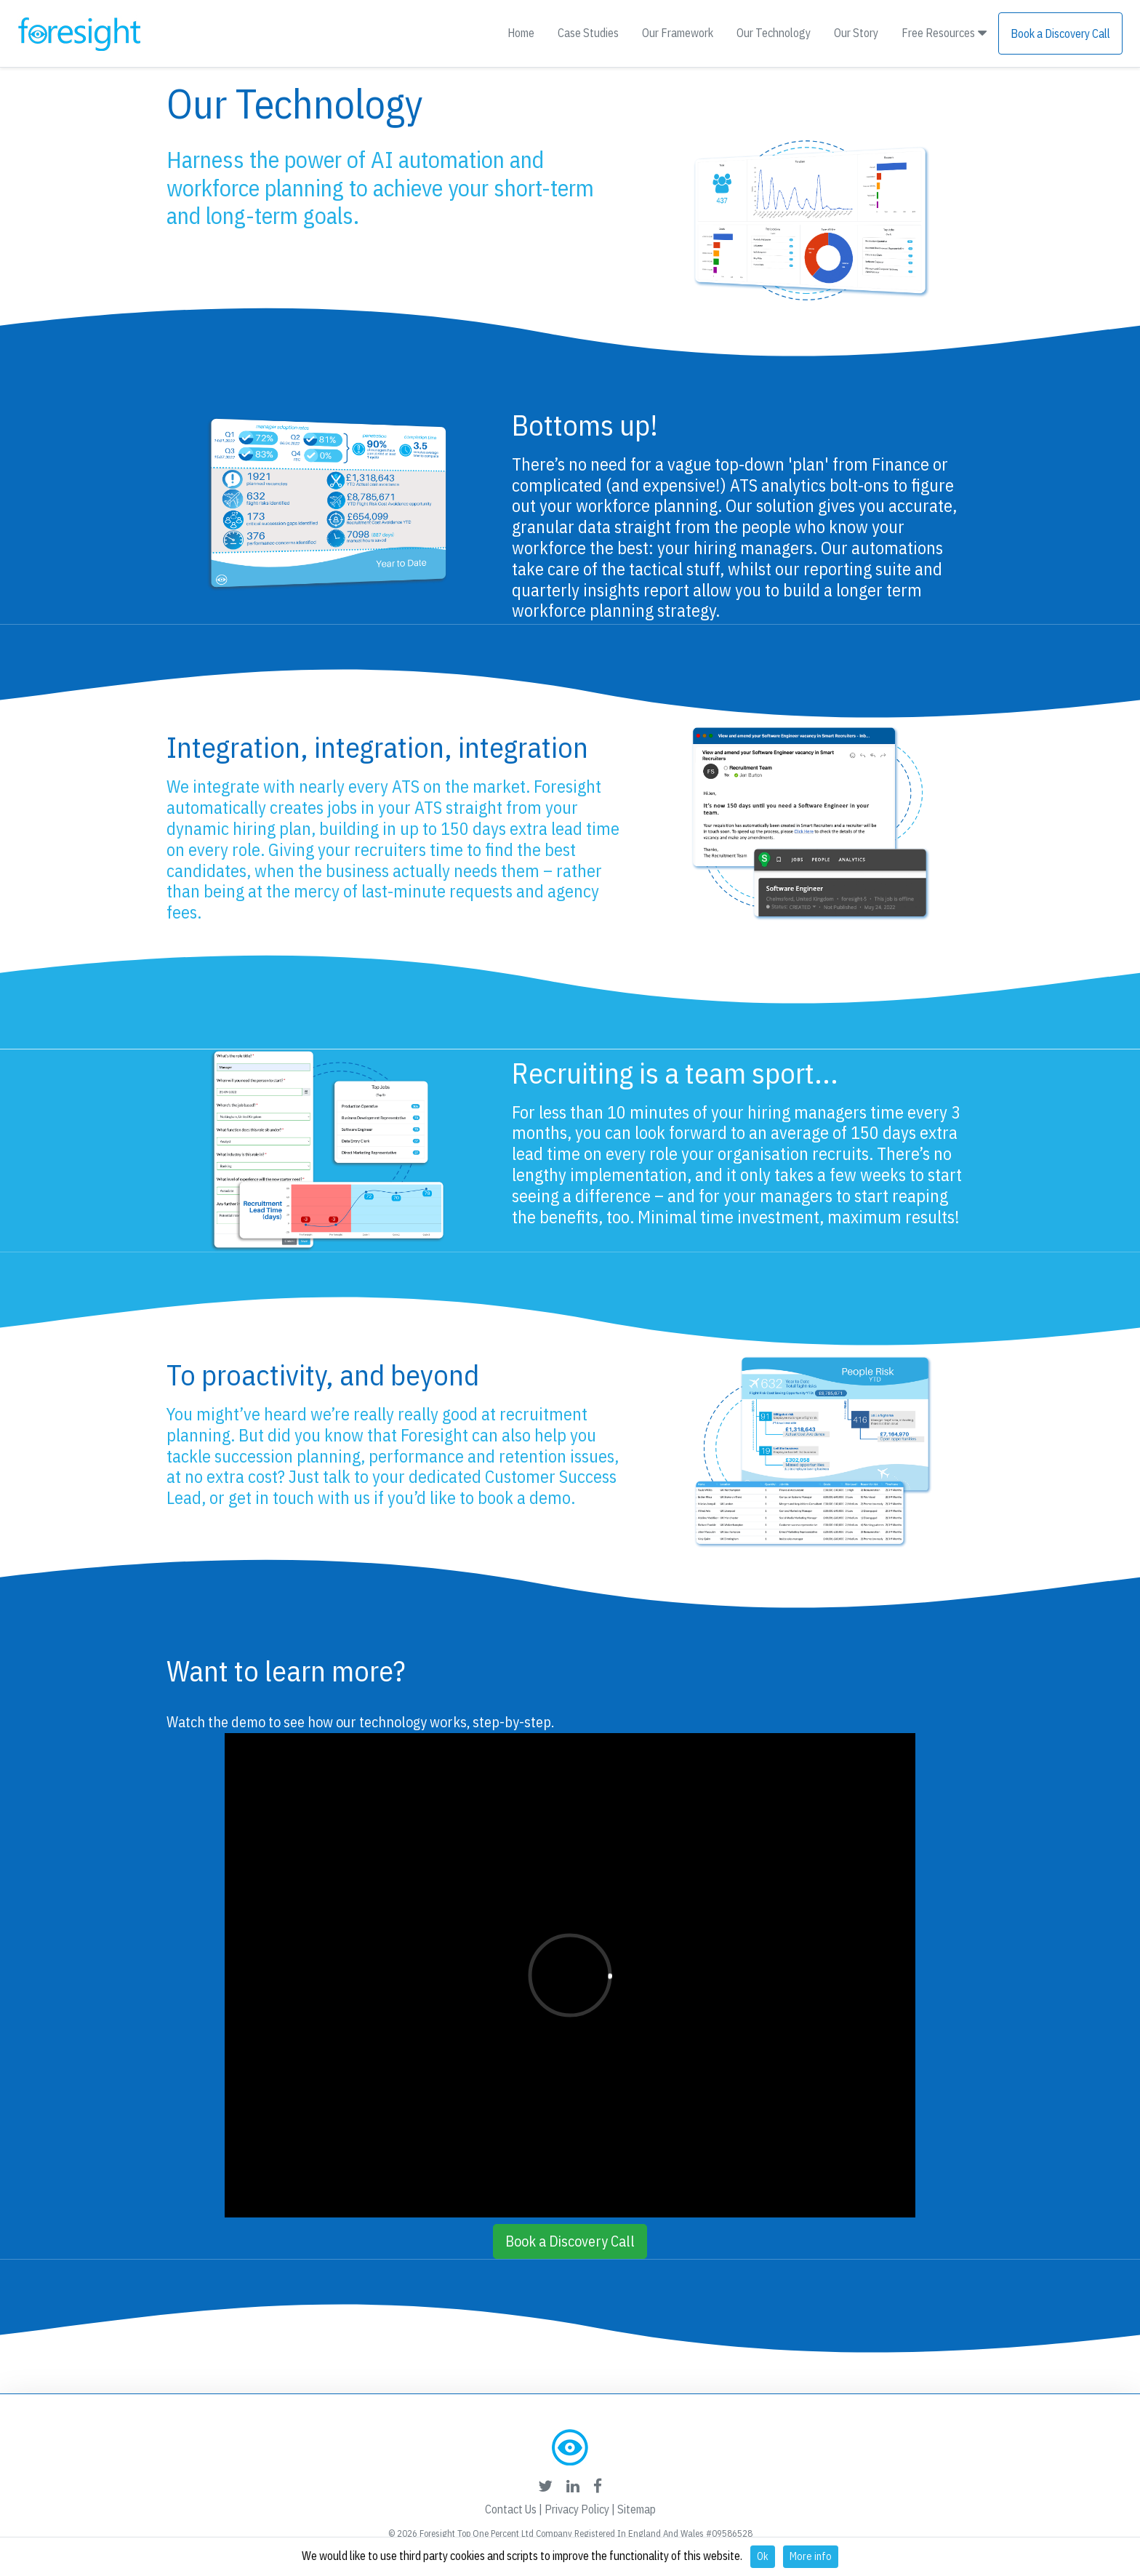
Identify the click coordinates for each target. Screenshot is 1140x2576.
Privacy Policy (577, 2509)
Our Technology (773, 32)
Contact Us (511, 2509)
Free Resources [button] (944, 32)
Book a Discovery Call (1060, 33)
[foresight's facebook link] (597, 2486)
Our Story (856, 32)
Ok (762, 2556)
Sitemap (636, 2509)
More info (811, 2556)
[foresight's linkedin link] (572, 2486)
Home (520, 32)
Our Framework (677, 32)
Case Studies (588, 32)
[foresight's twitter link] (545, 2486)
